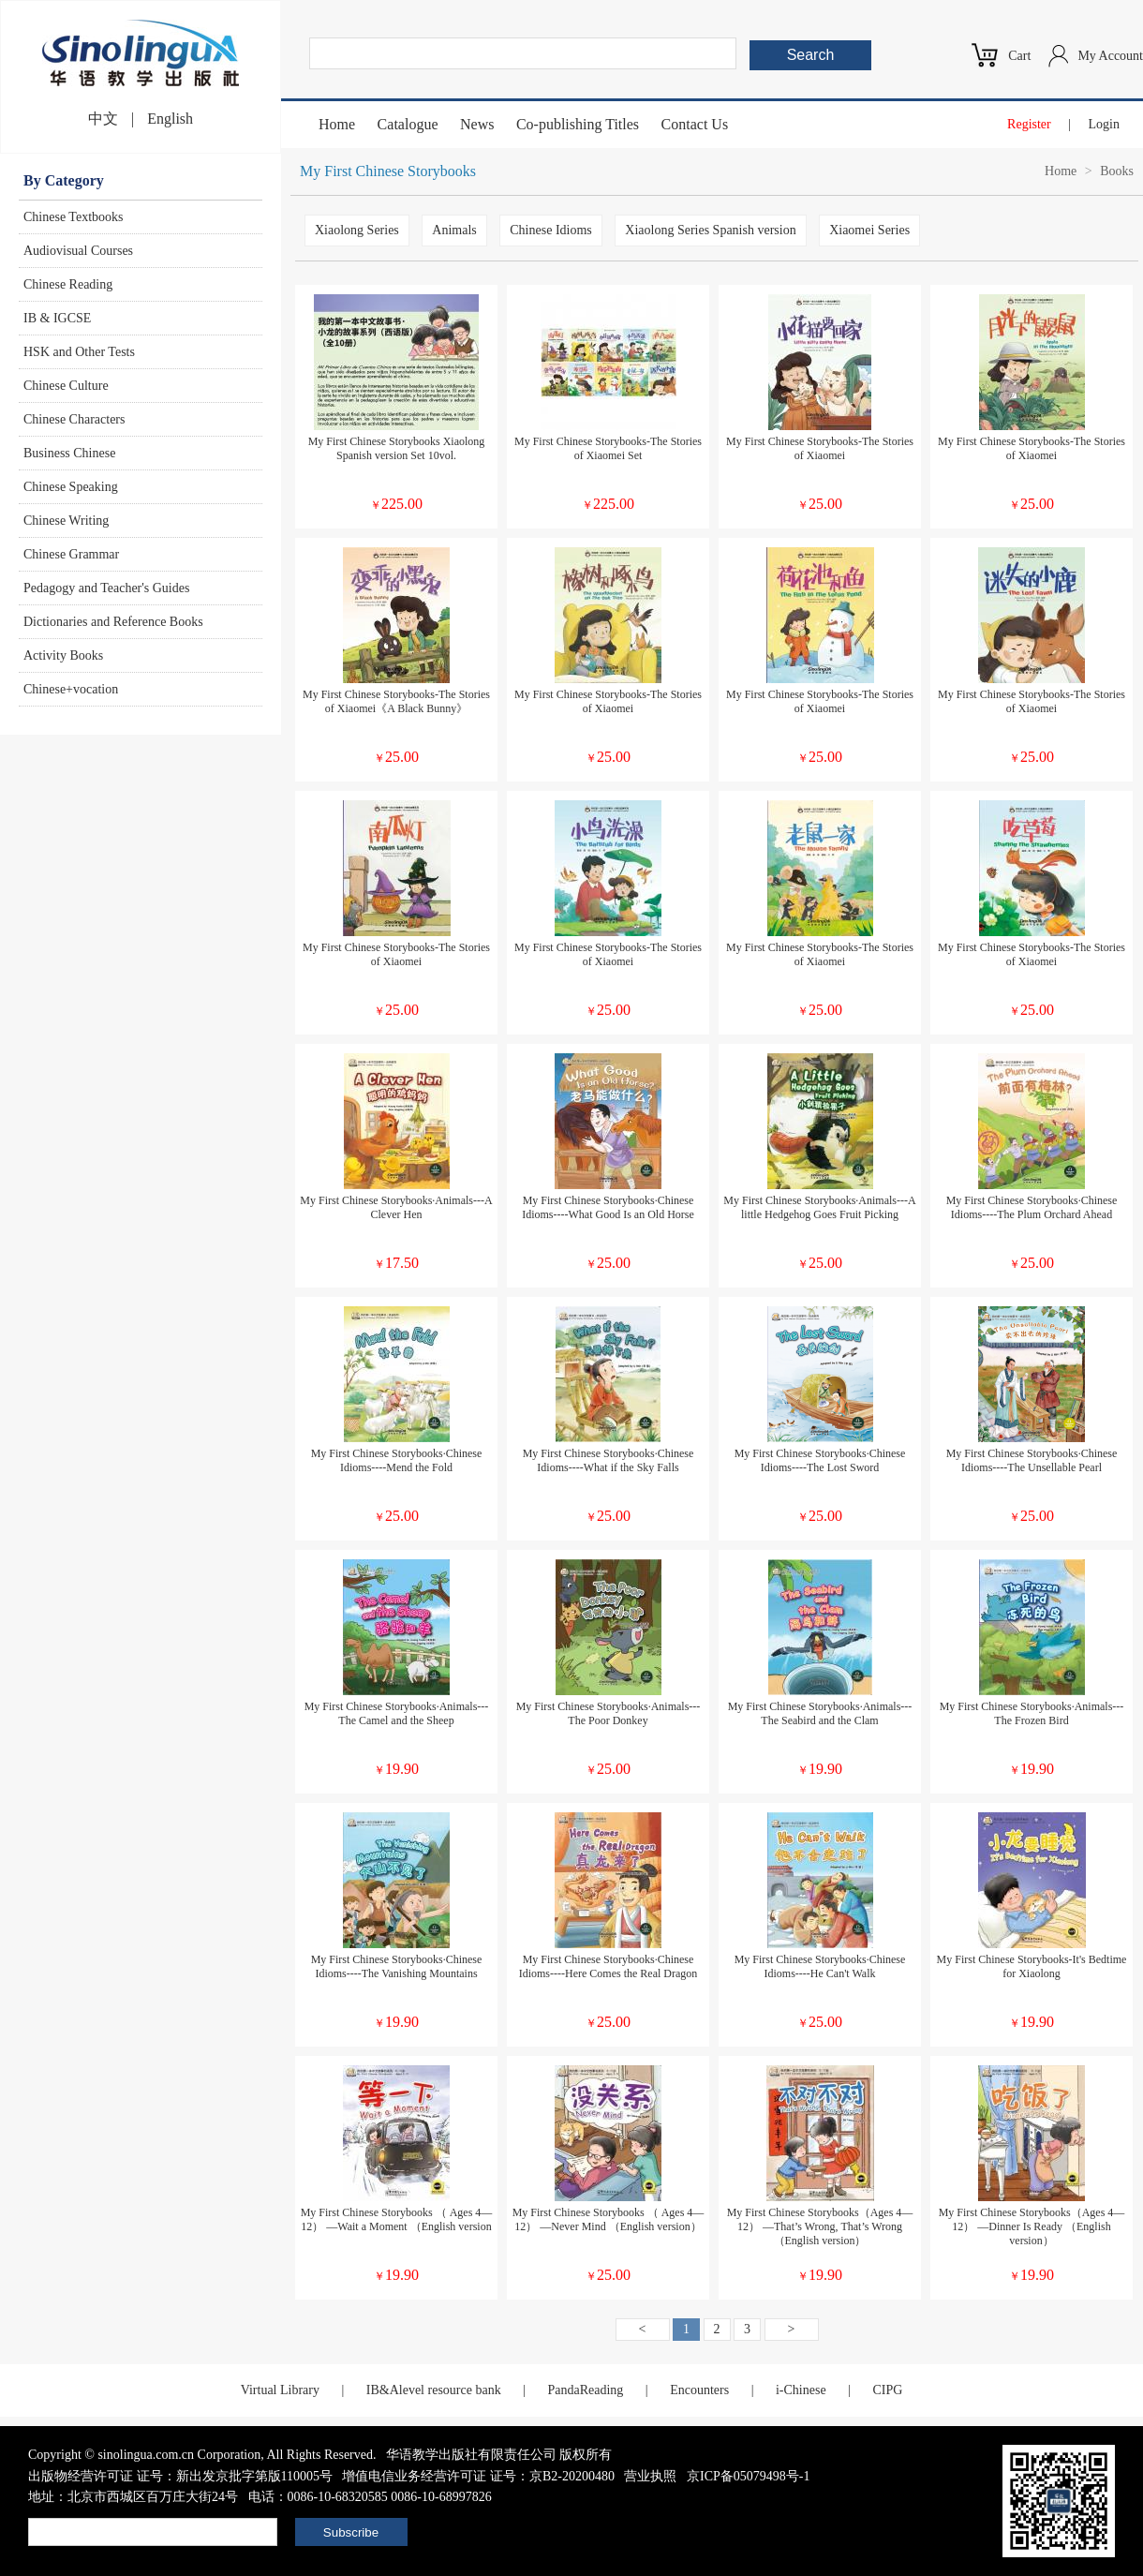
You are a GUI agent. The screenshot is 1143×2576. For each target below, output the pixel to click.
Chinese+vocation (70, 689)
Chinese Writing (66, 521)
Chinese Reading (67, 284)
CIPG (887, 2390)
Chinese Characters (74, 419)
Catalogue (408, 124)
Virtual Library (280, 2390)
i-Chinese (801, 2390)
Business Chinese (69, 453)
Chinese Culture (66, 386)
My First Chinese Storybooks (388, 171)
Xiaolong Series (357, 230)
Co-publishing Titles (577, 124)
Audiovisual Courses (78, 251)
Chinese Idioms (551, 230)
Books (1117, 171)
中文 (103, 119)
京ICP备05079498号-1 (748, 2476)
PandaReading (585, 2390)
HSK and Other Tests (79, 352)
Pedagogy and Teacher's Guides (106, 588)
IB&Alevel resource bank (433, 2390)
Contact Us (695, 124)
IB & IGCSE (57, 318)
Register (1029, 124)
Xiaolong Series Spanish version (710, 230)
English (170, 119)
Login (1104, 124)
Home (337, 124)
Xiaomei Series (869, 230)
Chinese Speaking (70, 487)
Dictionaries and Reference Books (113, 622)
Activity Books (63, 655)
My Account (1110, 56)
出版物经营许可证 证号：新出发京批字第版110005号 (180, 2476)
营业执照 (650, 2476)
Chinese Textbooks (73, 217)
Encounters (699, 2390)
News (477, 124)
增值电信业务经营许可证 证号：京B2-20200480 (478, 2476)
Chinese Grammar (71, 554)
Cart (1019, 56)
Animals (454, 230)
